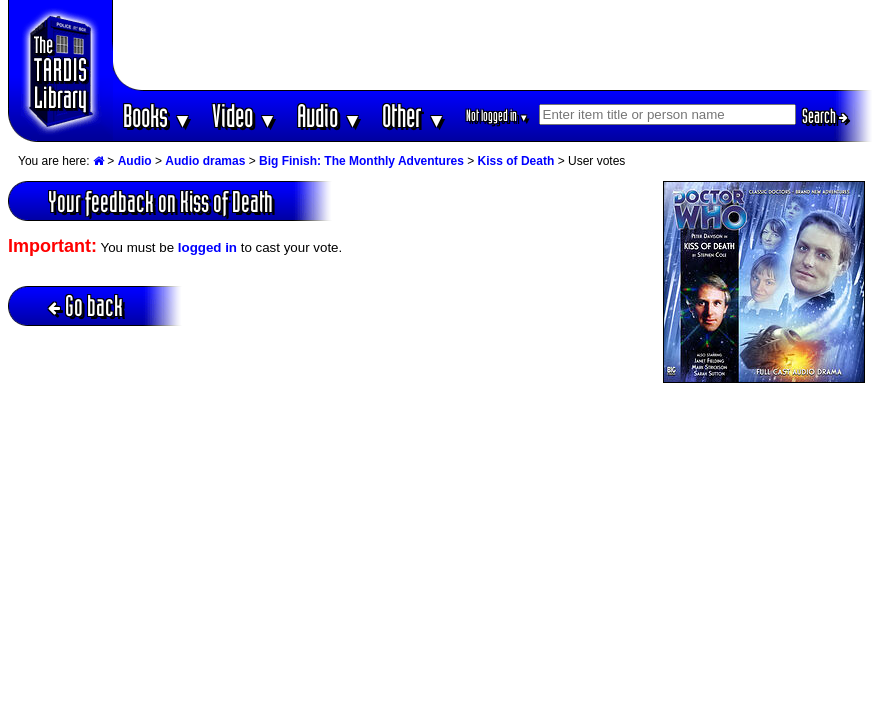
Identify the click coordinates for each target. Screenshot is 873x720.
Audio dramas (205, 161)
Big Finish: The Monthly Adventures (361, 161)
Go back (85, 305)
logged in (207, 247)
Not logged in (497, 115)
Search (825, 116)
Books (157, 115)
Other (414, 115)
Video (244, 115)
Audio (329, 115)
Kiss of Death (516, 161)
